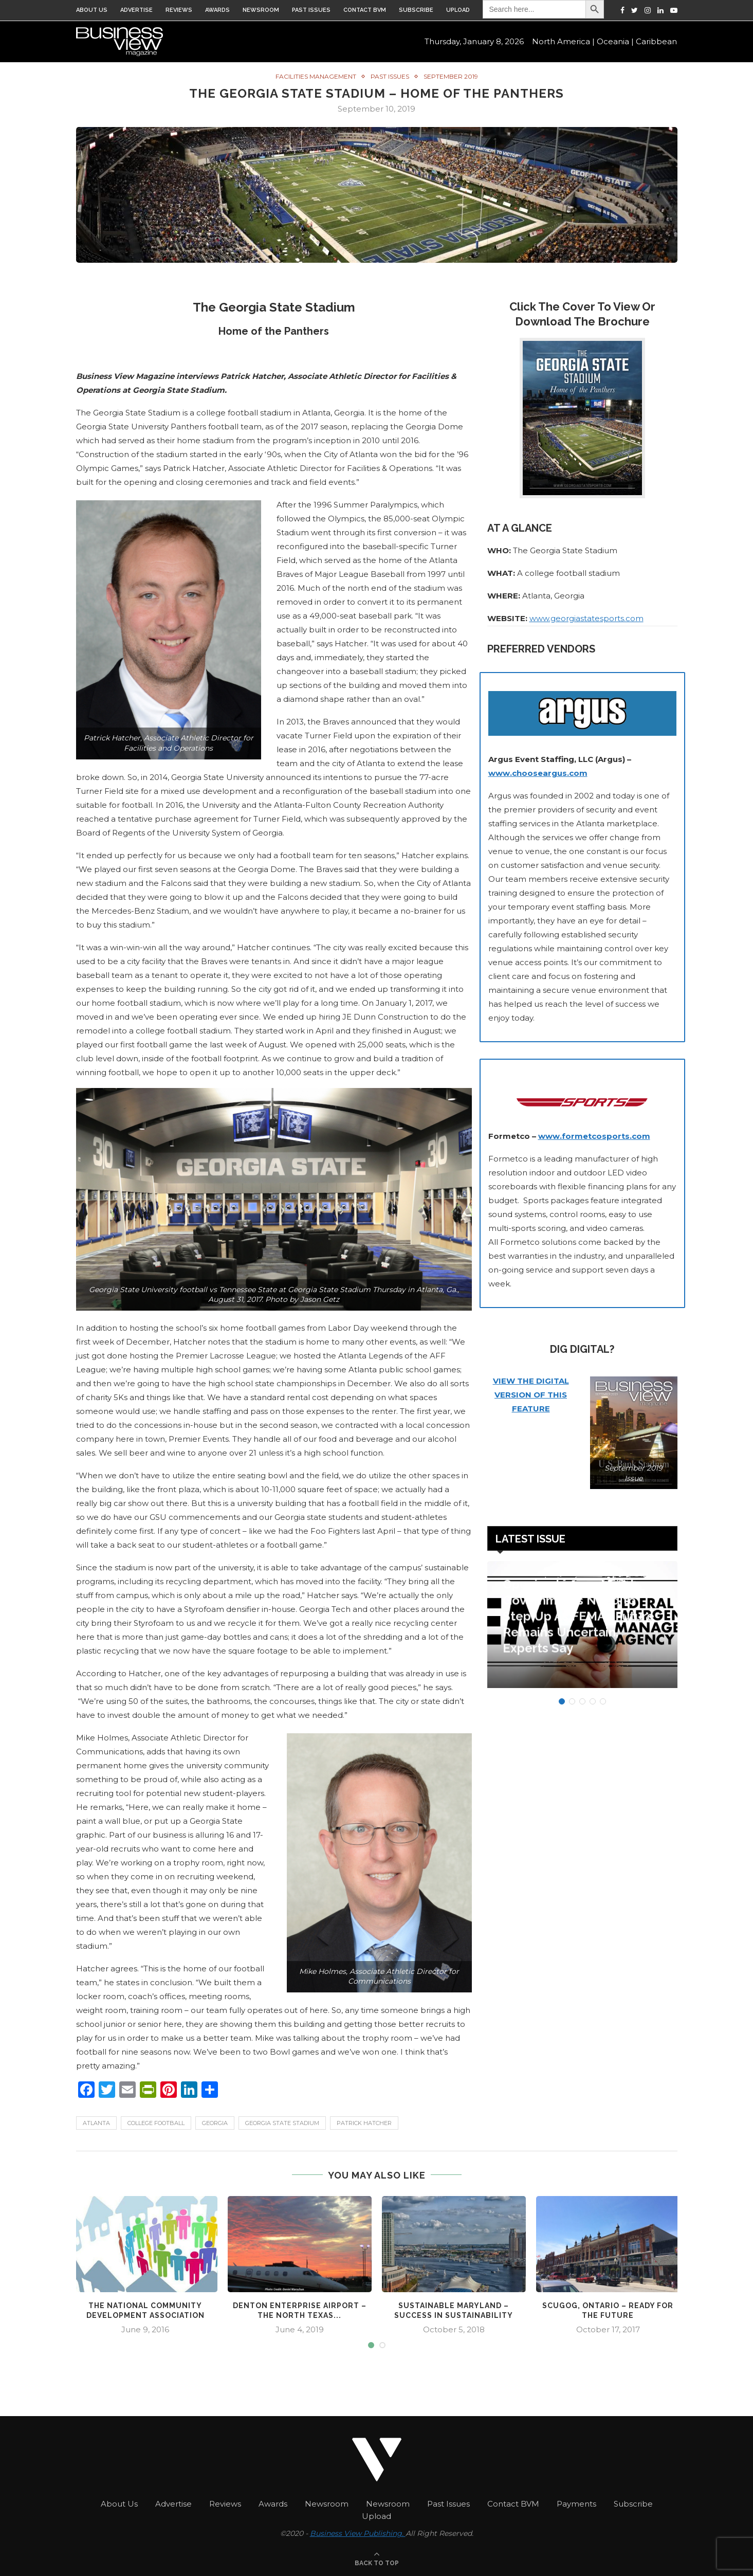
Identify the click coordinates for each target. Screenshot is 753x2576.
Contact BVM (364, 10)
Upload (458, 10)
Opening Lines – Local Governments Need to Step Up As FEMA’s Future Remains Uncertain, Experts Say (578, 1626)
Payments (576, 2503)
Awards (217, 10)
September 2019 (451, 76)
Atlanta (96, 2122)
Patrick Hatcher (364, 2122)
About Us (91, 10)
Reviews (179, 10)
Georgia (215, 2122)
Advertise (136, 10)
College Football (156, 2122)
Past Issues (311, 10)
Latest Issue (530, 1538)
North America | (563, 41)
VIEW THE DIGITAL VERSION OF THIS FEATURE (531, 1394)
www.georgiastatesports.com (586, 618)
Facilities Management (316, 76)
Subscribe (416, 10)
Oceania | (615, 41)
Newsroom (261, 10)
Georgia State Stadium (282, 2122)
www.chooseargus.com (537, 772)
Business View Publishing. (358, 2532)
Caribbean (656, 41)
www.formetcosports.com (594, 1135)
